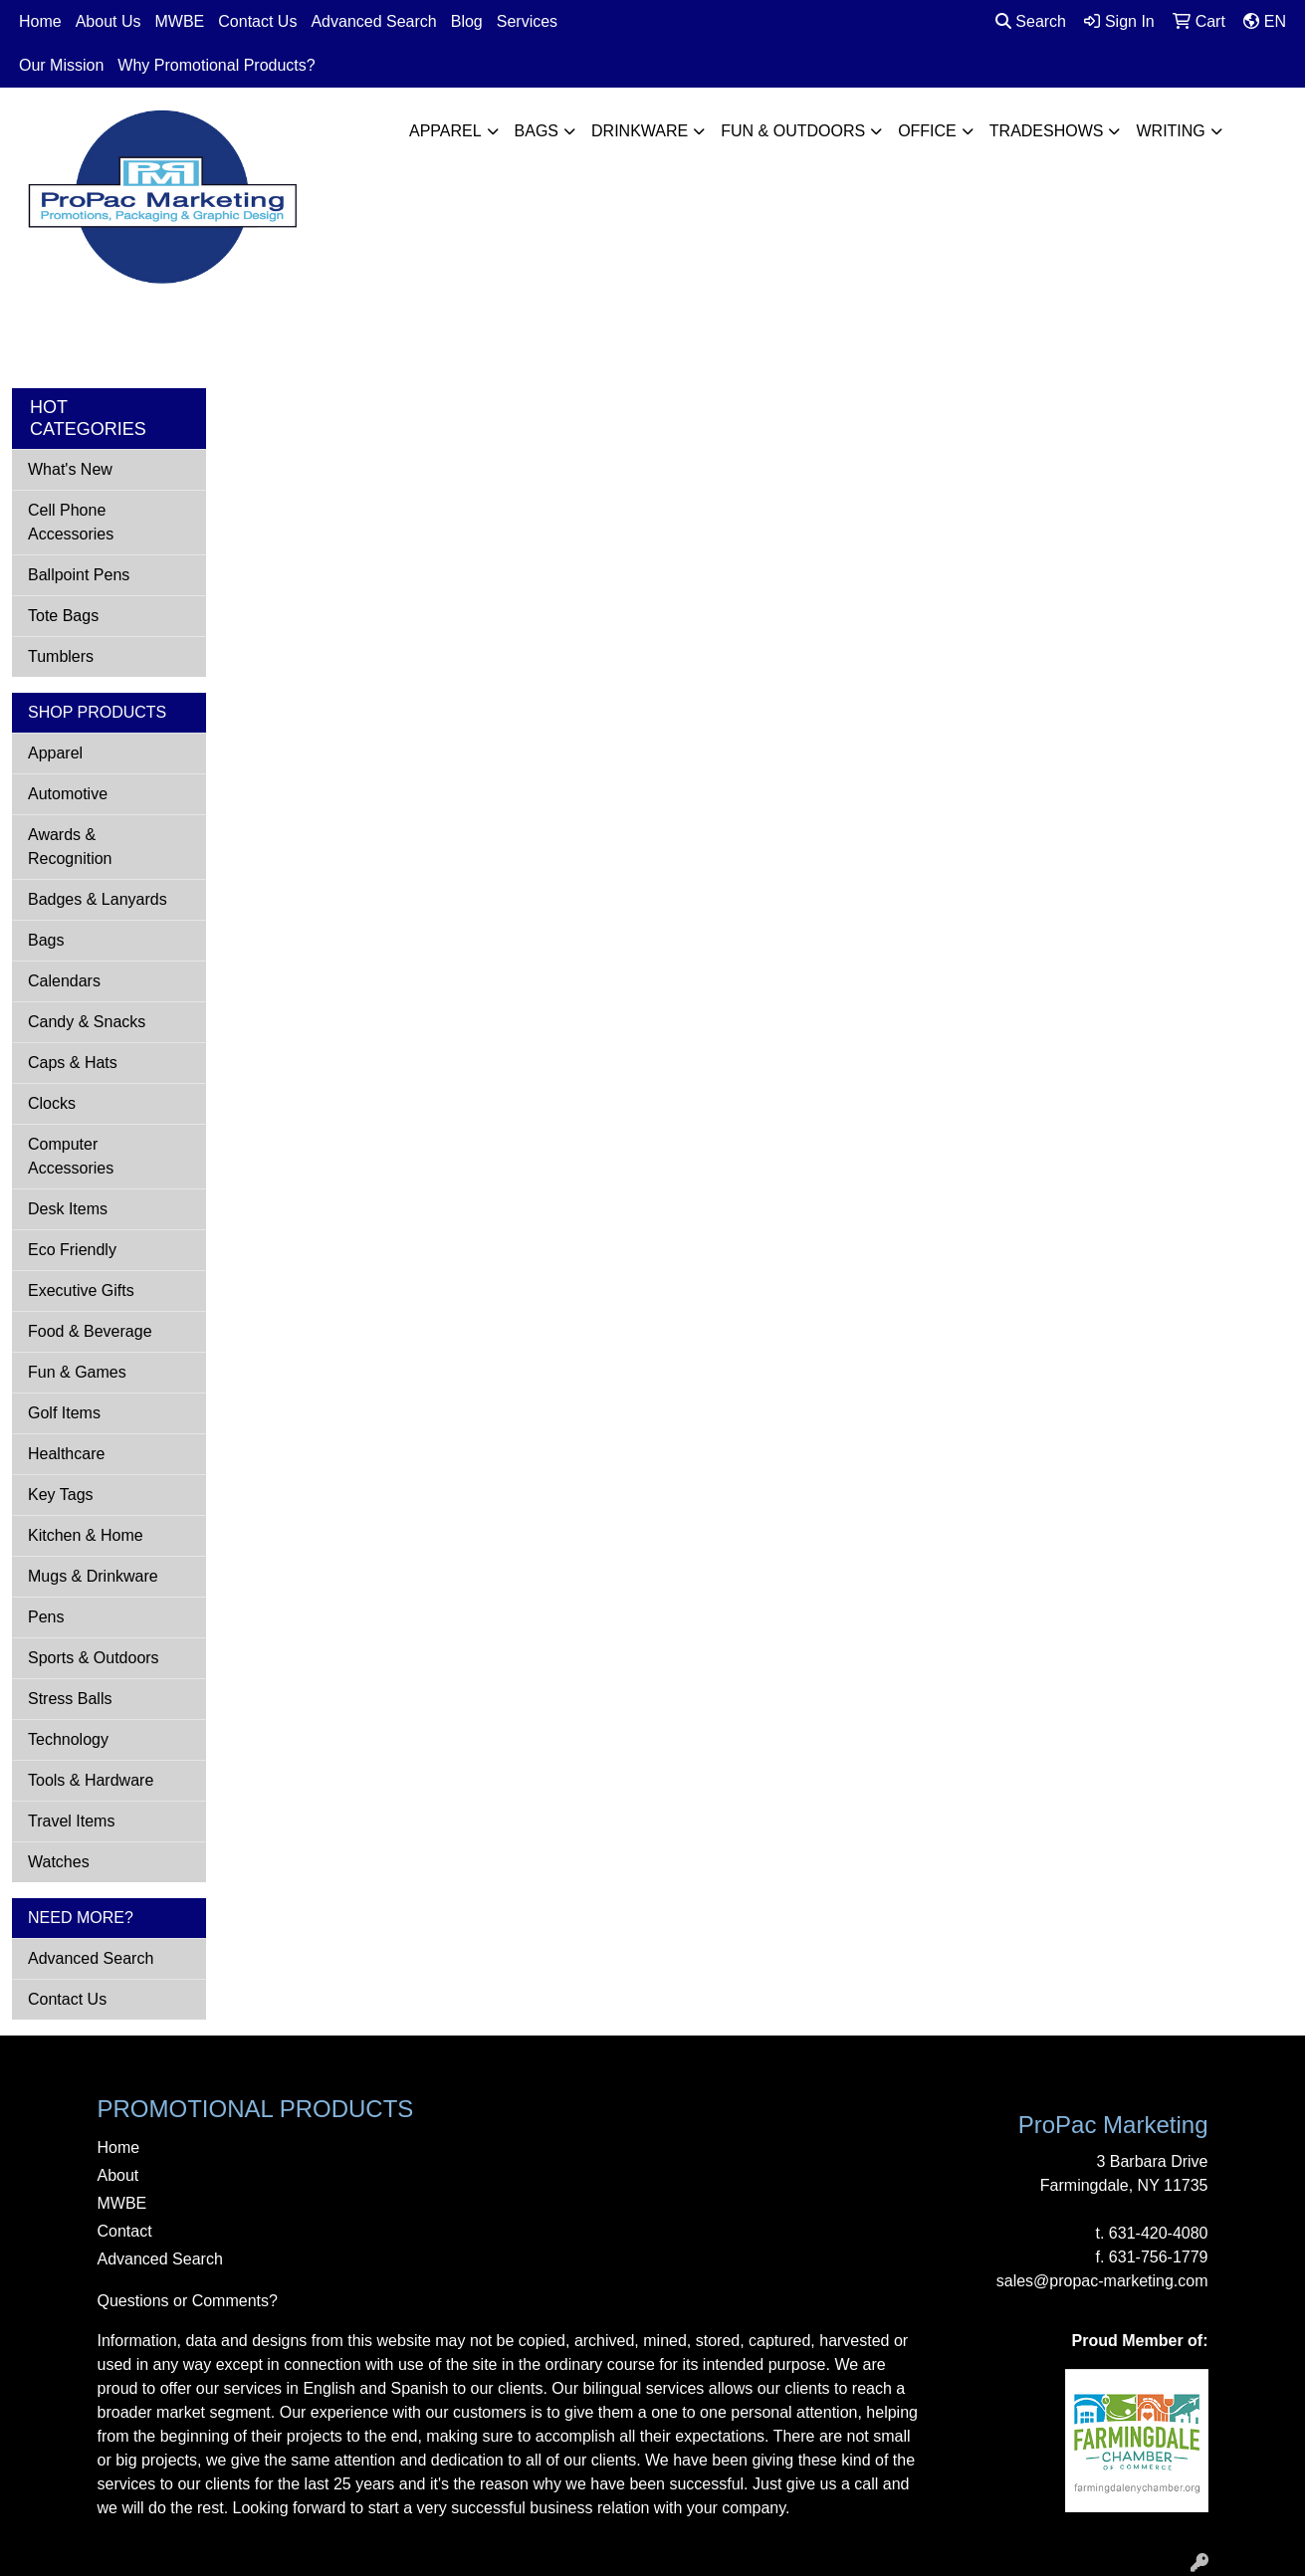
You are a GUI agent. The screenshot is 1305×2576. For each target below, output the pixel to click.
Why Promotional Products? (216, 65)
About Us (108, 21)
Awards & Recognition (70, 846)
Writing (1170, 130)
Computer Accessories (70, 1156)
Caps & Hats (72, 1062)
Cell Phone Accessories (70, 522)
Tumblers (61, 656)
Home (40, 21)
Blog (467, 21)
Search (1030, 21)
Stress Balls (69, 1698)
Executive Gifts (81, 1290)
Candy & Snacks (86, 1021)
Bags (536, 130)
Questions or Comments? (188, 2300)
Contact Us (257, 21)
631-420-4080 (1158, 2233)
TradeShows (1046, 130)
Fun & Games (77, 1372)
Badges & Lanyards (97, 899)
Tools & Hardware (90, 1780)
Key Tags (61, 1494)
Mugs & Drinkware (93, 1576)
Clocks (52, 1103)
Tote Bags (63, 615)
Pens (46, 1617)
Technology (68, 1739)
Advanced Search (373, 21)
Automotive (68, 793)
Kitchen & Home (85, 1535)
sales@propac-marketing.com (1102, 2280)
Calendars (64, 980)
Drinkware (639, 130)
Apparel (445, 130)
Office (927, 130)
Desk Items (68, 1208)
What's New (70, 469)
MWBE (180, 21)
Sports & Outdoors (93, 1657)
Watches (59, 1861)
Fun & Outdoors (793, 130)
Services (527, 21)
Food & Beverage (90, 1331)
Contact (125, 2231)
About (118, 2175)
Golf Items (64, 1412)
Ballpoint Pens (78, 574)
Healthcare (66, 1453)
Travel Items (71, 1821)
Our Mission (61, 65)
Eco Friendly (72, 1249)
